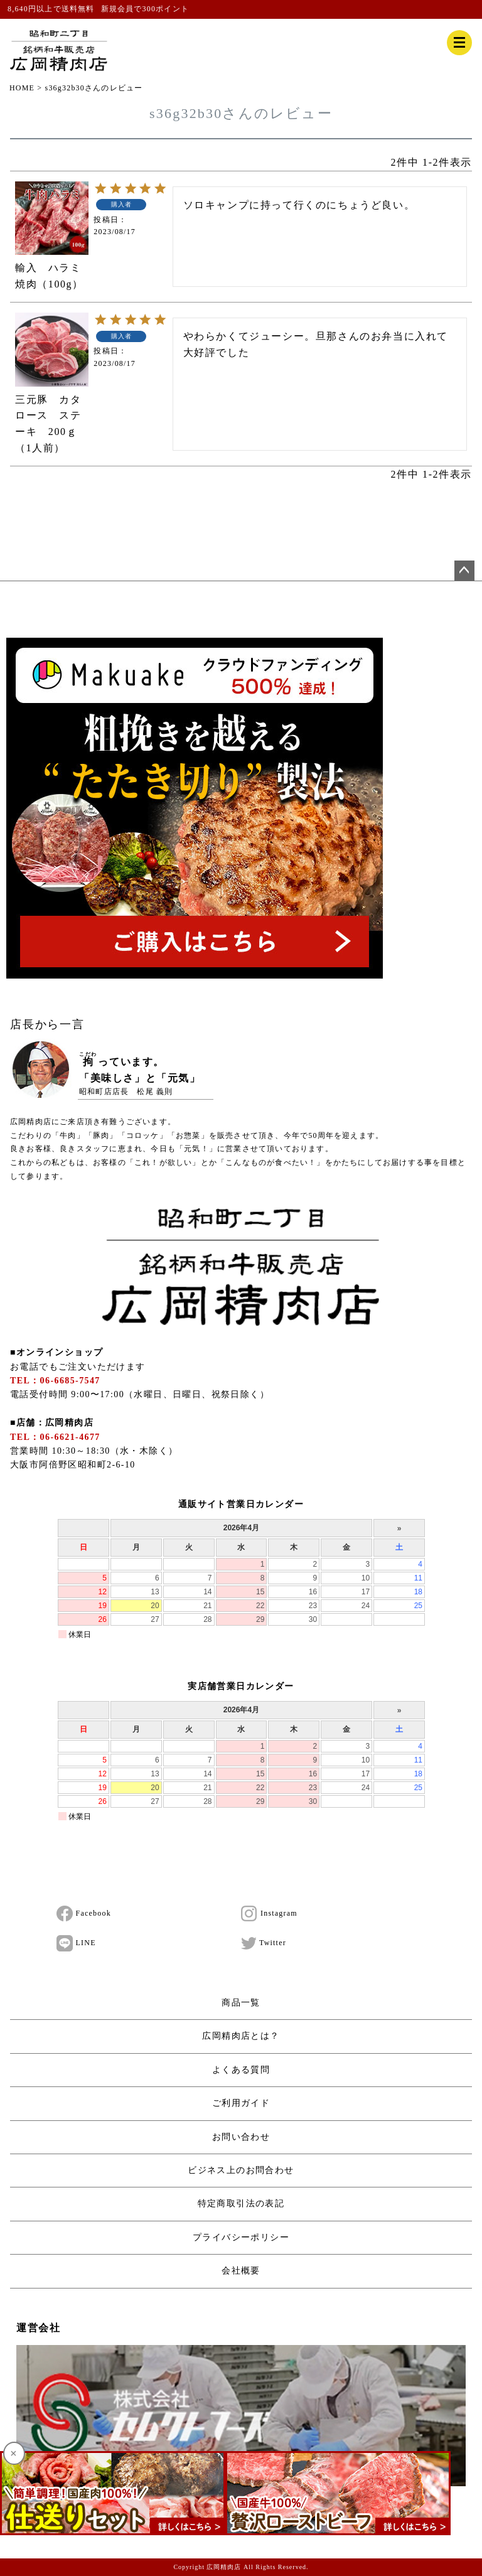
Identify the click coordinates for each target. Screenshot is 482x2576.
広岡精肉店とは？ (240, 2036)
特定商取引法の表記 (241, 2203)
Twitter (263, 1943)
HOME (22, 87)
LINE (76, 1943)
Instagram (269, 1914)
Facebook (83, 1914)
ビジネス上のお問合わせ (241, 2170)
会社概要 (241, 2270)
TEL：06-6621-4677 (55, 1437)
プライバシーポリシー (241, 2237)
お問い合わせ (241, 2137)
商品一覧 (241, 2002)
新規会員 (117, 8)
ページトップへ (464, 571)
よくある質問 (241, 2069)
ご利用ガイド (241, 2103)
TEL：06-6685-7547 (55, 1380)
